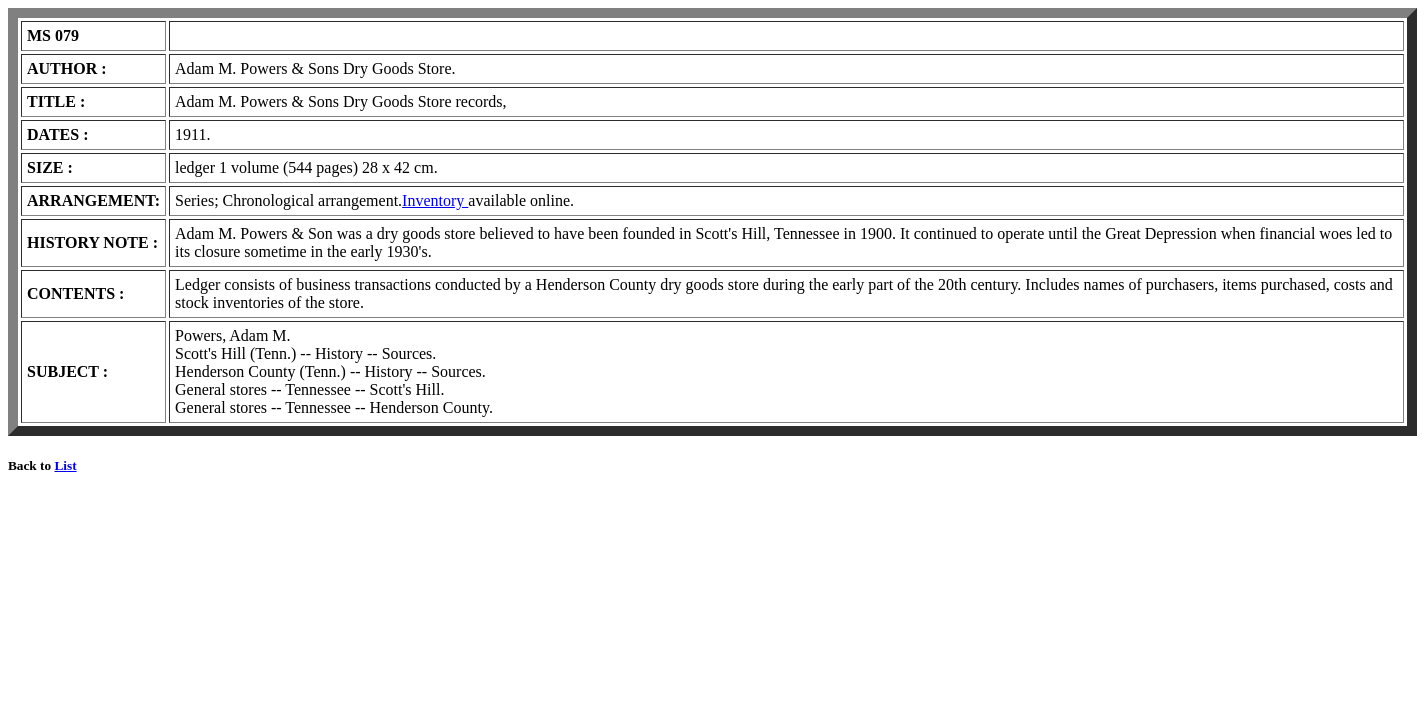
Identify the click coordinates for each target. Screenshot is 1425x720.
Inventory (435, 200)
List (65, 465)
